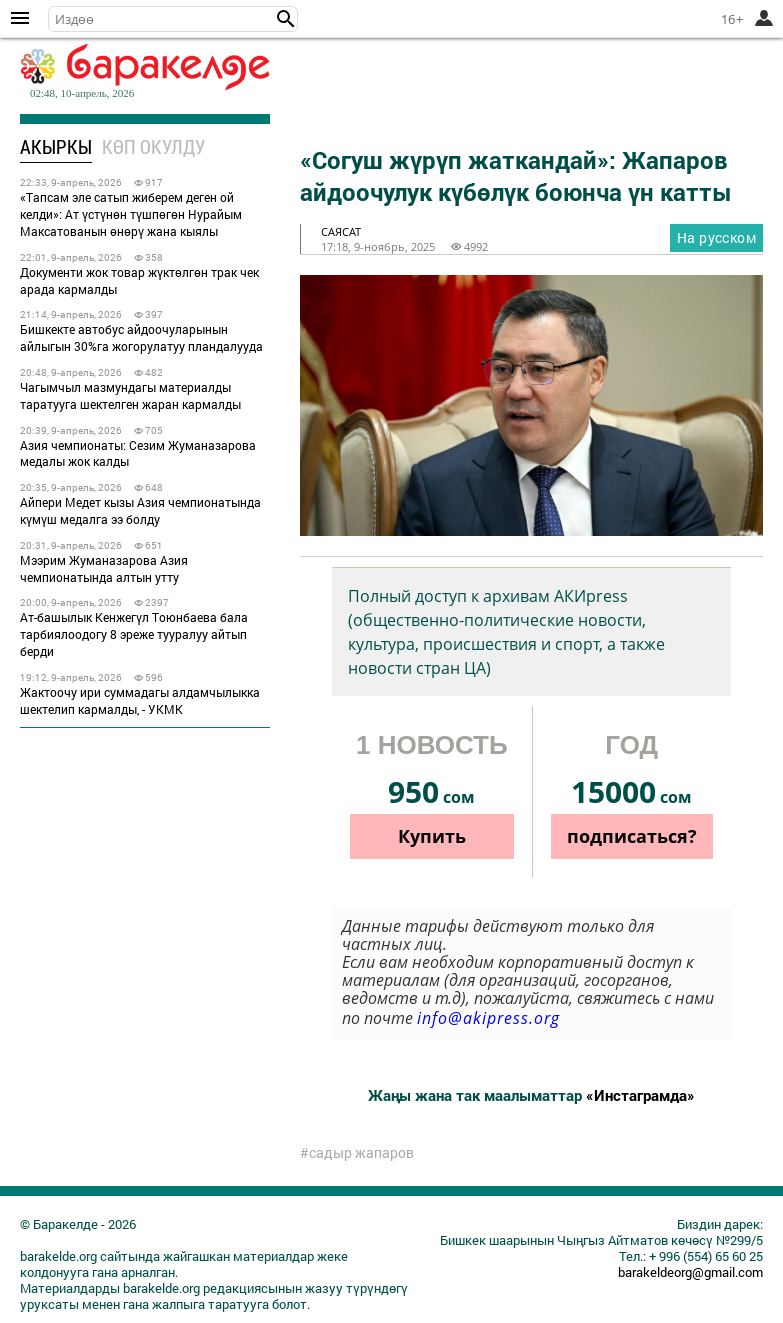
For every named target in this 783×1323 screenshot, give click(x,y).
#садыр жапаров (357, 1153)
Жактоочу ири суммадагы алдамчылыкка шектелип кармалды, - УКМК (140, 700)
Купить (432, 836)
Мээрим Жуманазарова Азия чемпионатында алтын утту (104, 568)
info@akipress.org (488, 1018)
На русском (716, 237)
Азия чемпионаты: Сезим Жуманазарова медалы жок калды (138, 453)
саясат (341, 231)
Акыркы (56, 146)
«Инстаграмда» (640, 1095)
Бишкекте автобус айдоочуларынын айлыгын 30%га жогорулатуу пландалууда (141, 337)
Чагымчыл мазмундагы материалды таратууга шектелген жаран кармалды (130, 395)
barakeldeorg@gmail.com (690, 1272)
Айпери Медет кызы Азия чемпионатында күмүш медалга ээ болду (140, 510)
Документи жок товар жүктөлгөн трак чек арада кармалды (139, 280)
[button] (286, 19)
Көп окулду (153, 146)
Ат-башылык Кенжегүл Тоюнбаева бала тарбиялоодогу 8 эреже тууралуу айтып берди (134, 634)
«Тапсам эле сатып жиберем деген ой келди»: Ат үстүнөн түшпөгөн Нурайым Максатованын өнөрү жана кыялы (131, 214)
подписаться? (632, 836)
